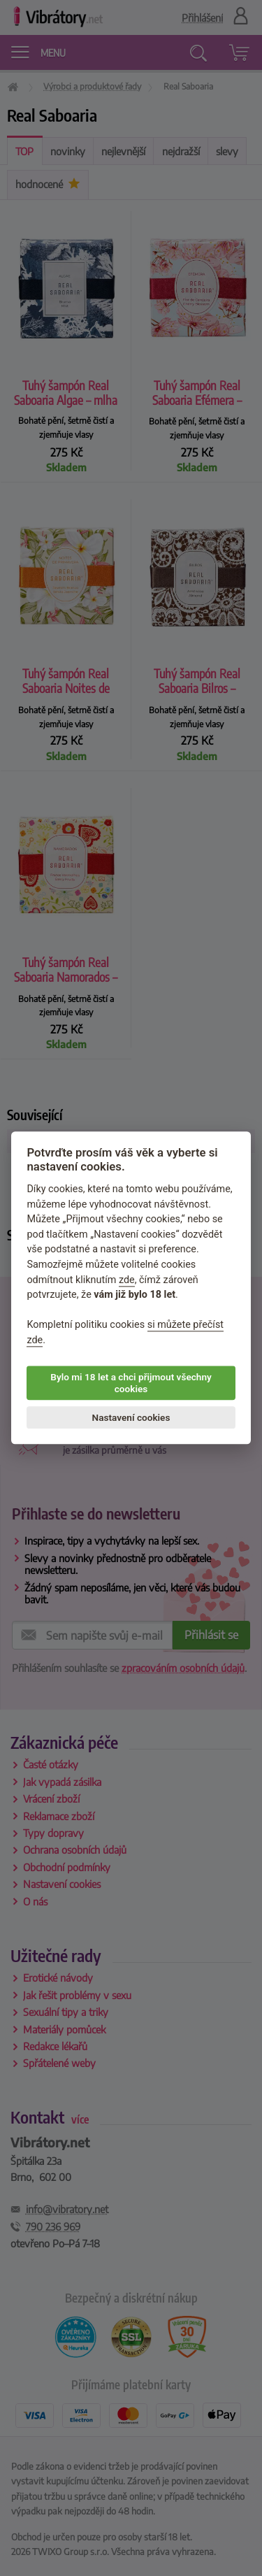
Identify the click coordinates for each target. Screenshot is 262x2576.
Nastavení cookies (131, 1417)
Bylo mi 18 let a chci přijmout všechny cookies (130, 1383)
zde (127, 1280)
